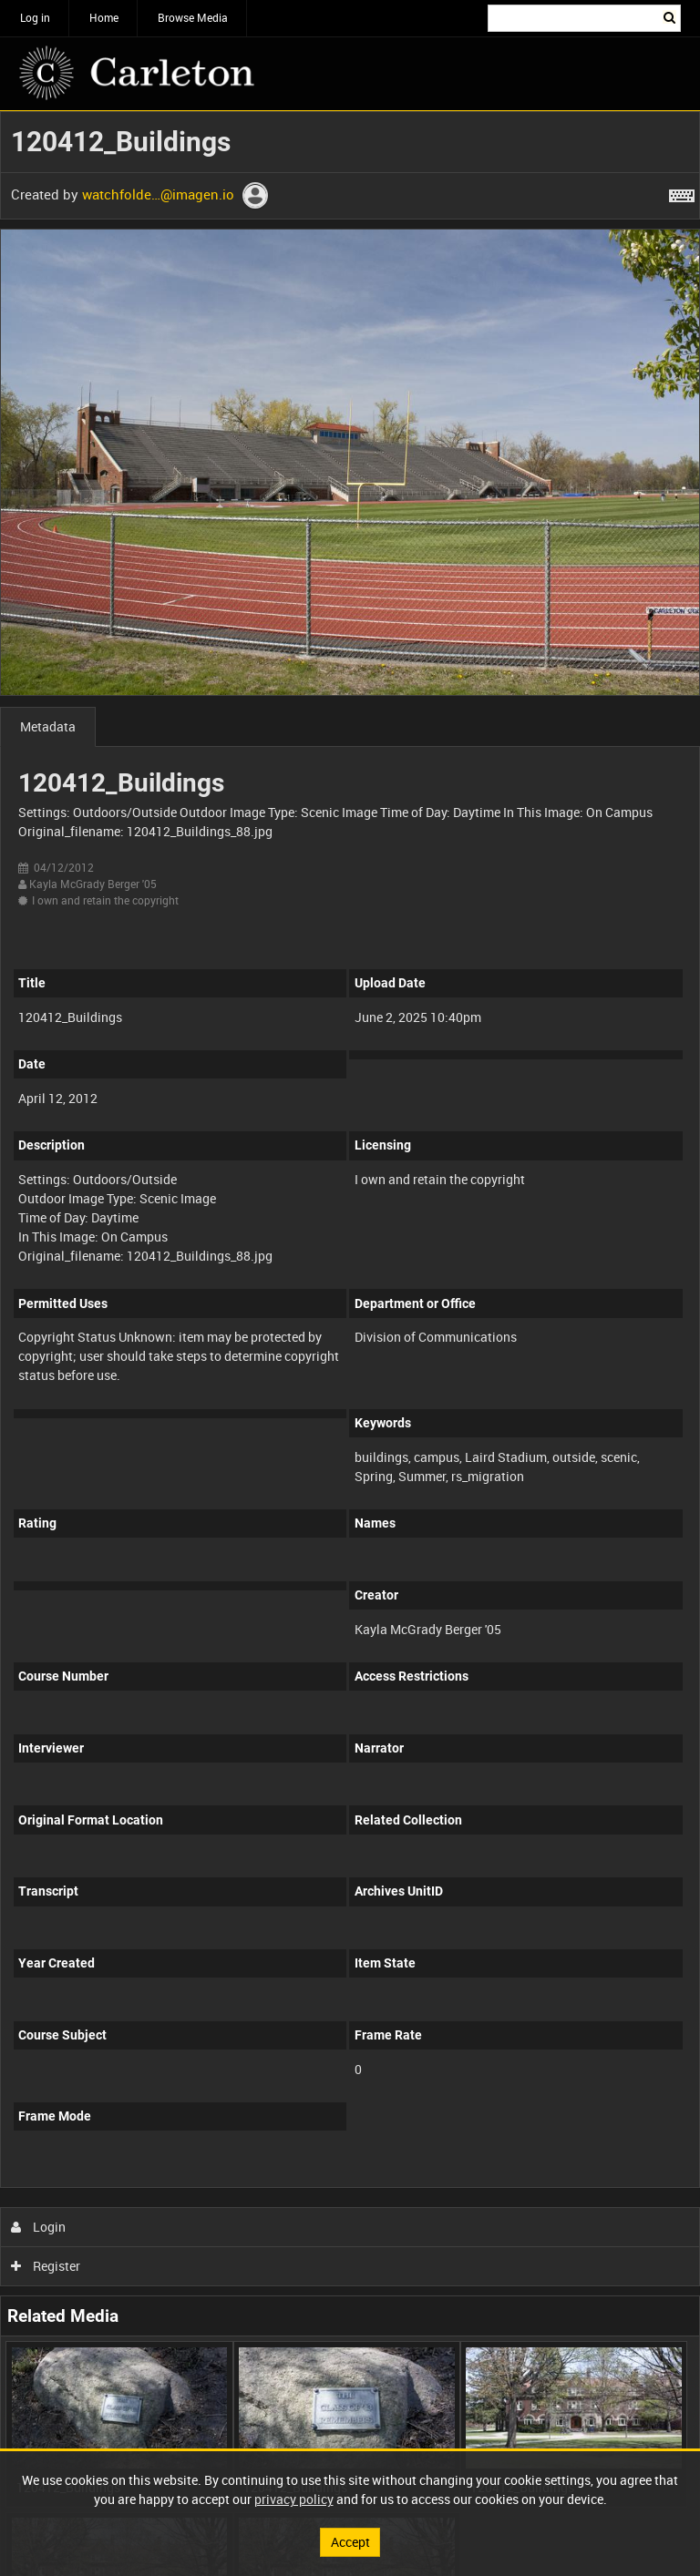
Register (46, 2265)
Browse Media (193, 17)
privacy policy (294, 2499)
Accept (350, 2541)
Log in (35, 17)
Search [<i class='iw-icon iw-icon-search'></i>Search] (670, 16)
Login (39, 2226)
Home (103, 17)
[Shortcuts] (682, 192)
